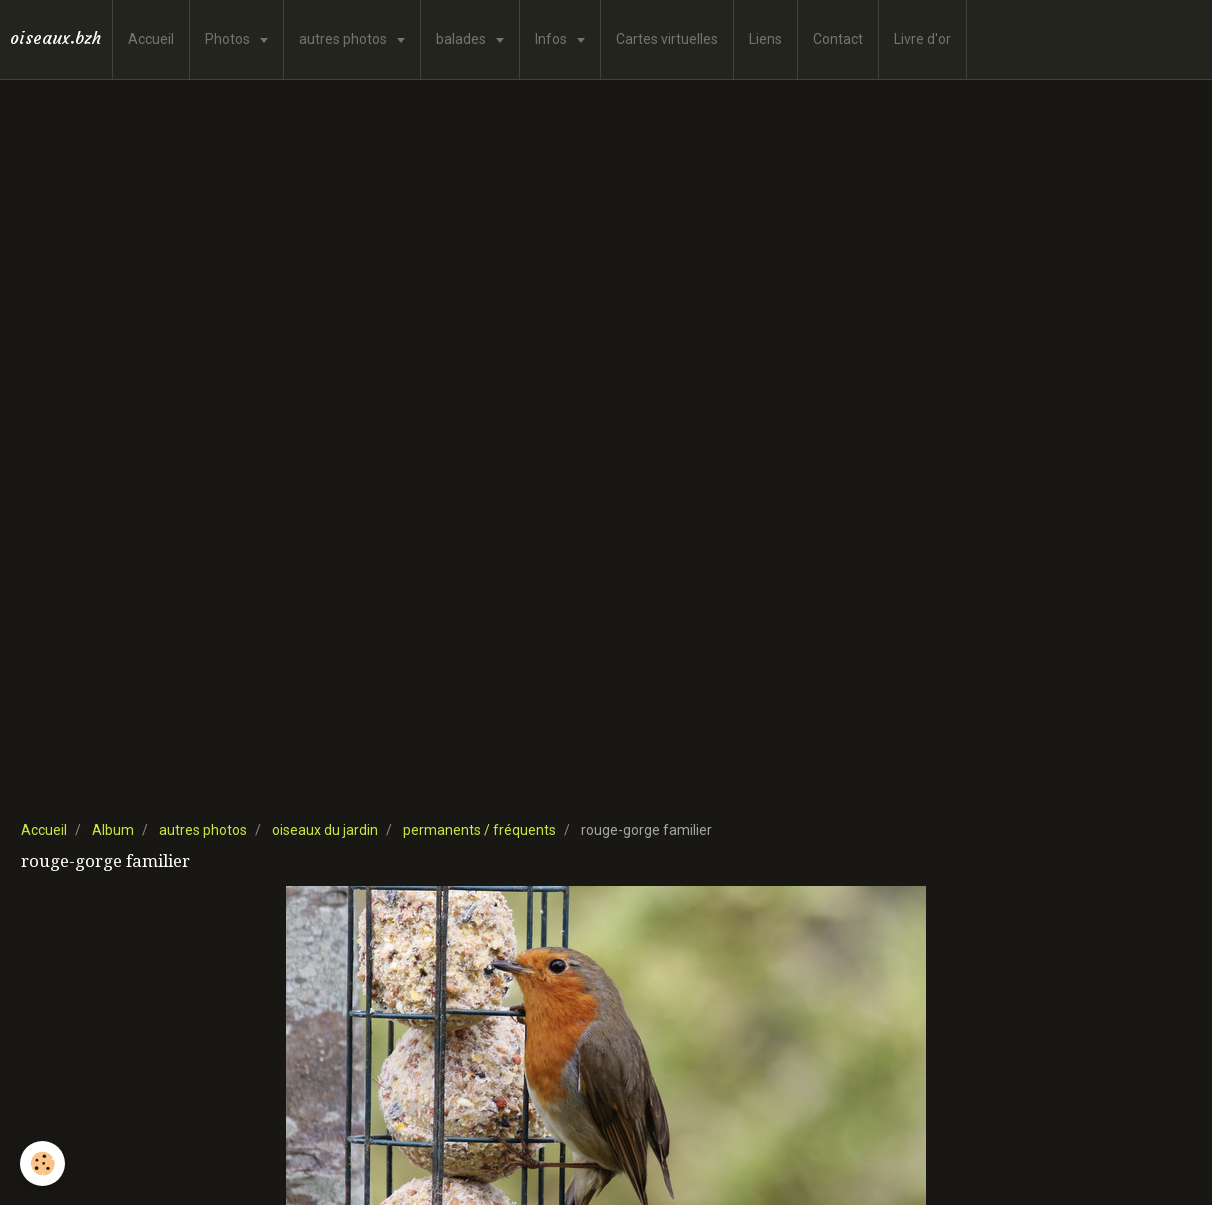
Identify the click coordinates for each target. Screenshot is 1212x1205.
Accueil (151, 39)
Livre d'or (922, 39)
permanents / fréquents (479, 830)
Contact (838, 39)
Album (113, 830)
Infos (552, 39)
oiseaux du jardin (325, 830)
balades (462, 39)
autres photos (344, 39)
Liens (765, 39)
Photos (229, 39)
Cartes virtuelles (667, 39)
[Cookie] (42, 1163)
